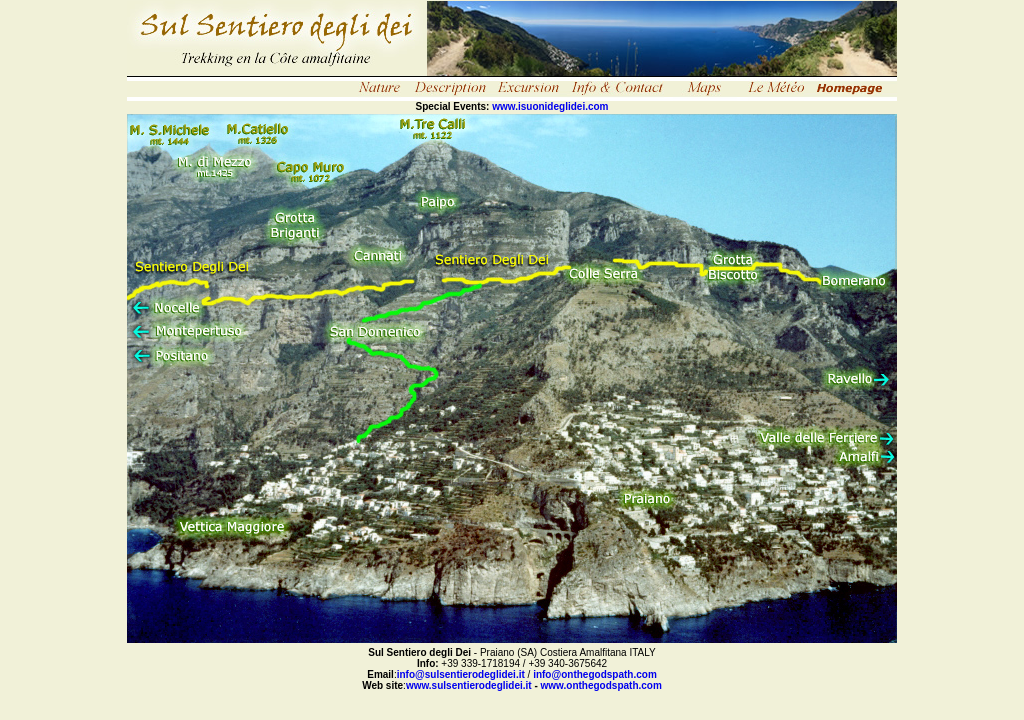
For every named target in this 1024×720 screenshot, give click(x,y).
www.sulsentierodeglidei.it (469, 685)
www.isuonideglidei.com (550, 106)
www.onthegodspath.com (601, 685)
